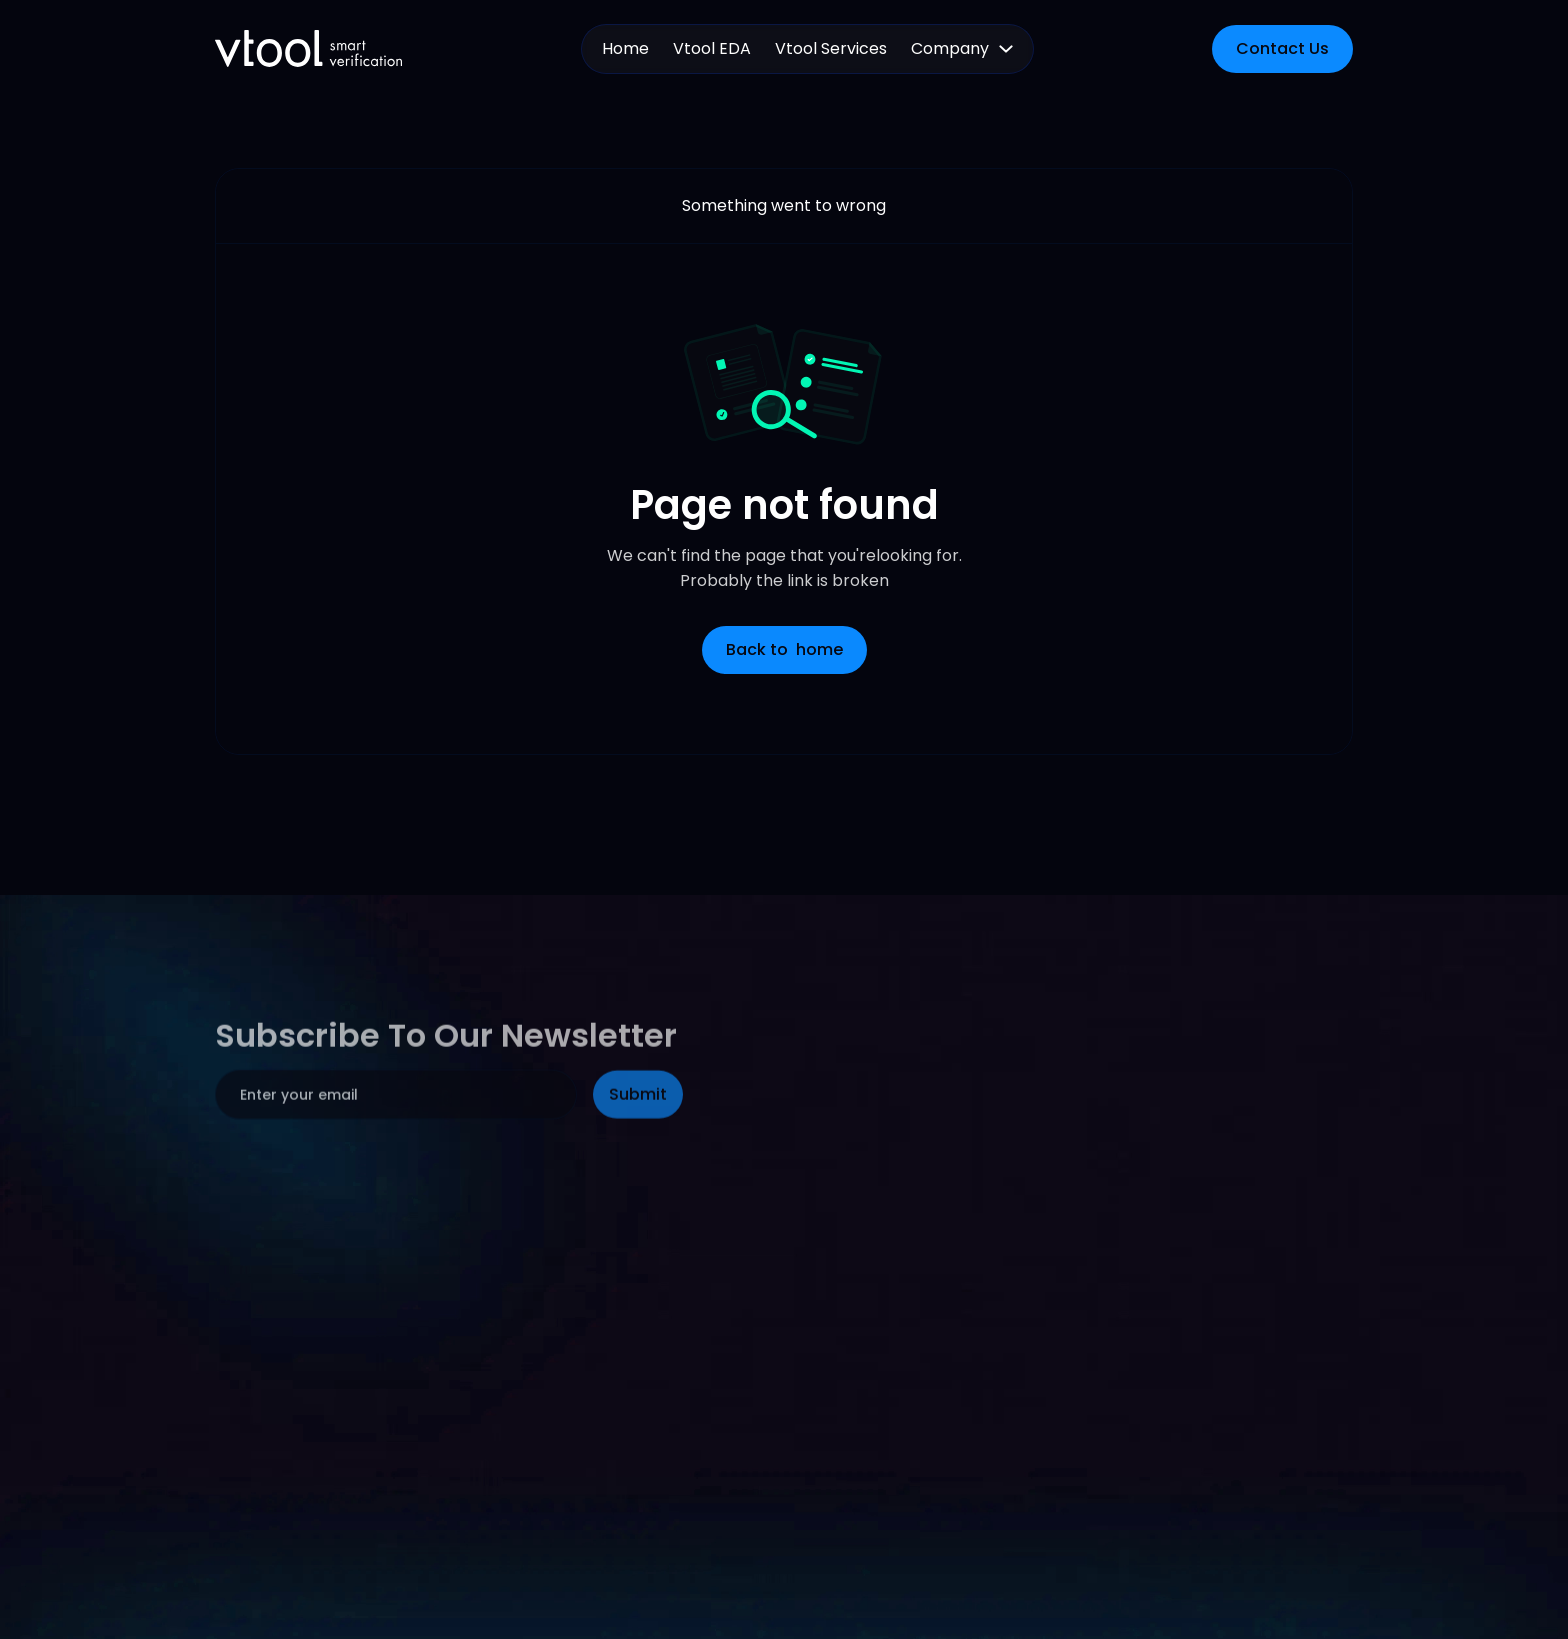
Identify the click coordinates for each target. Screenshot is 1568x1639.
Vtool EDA (712, 48)
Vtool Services (831, 48)
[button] (962, 49)
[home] (308, 48)
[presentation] (367, 1221)
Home (625, 48)
